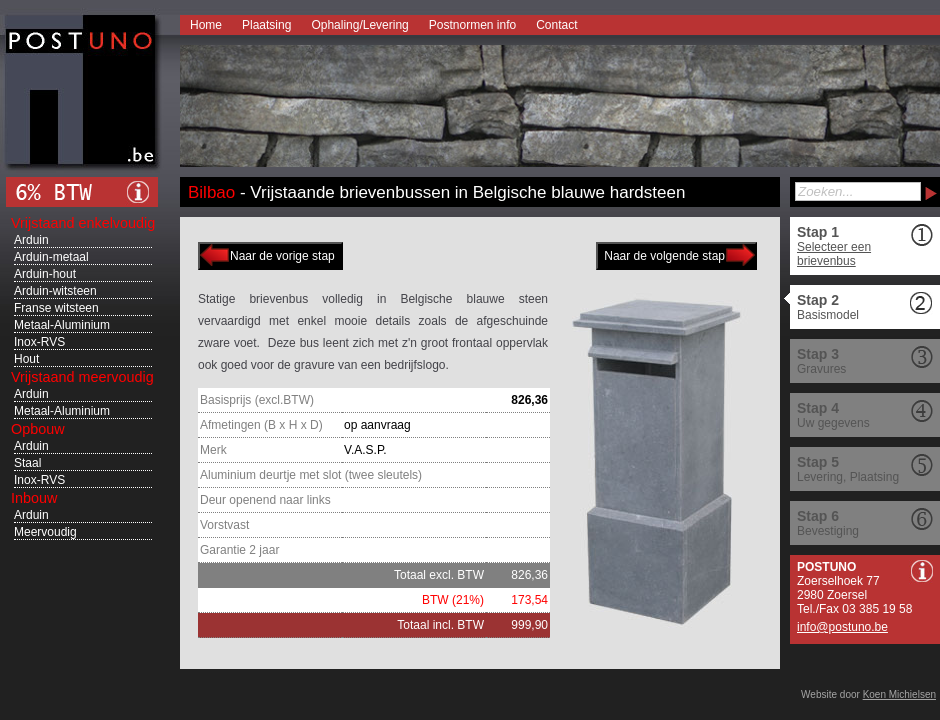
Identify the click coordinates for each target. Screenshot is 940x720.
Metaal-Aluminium (62, 325)
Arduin (31, 240)
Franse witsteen (56, 308)
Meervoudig (45, 532)
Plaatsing (266, 25)
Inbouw (34, 498)
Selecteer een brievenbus (834, 254)
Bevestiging (828, 531)
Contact (556, 25)
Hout (26, 359)
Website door (868, 694)
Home (206, 25)
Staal (27, 463)
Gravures (821, 369)
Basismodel (828, 315)
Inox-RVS (39, 342)
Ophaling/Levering (359, 25)
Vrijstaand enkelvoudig (83, 223)
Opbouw (38, 429)
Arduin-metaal (51, 257)
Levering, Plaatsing (848, 477)
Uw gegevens (833, 423)
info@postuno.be (842, 627)
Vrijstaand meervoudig (82, 377)
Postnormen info (472, 25)
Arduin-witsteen (55, 291)
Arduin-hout (45, 274)
